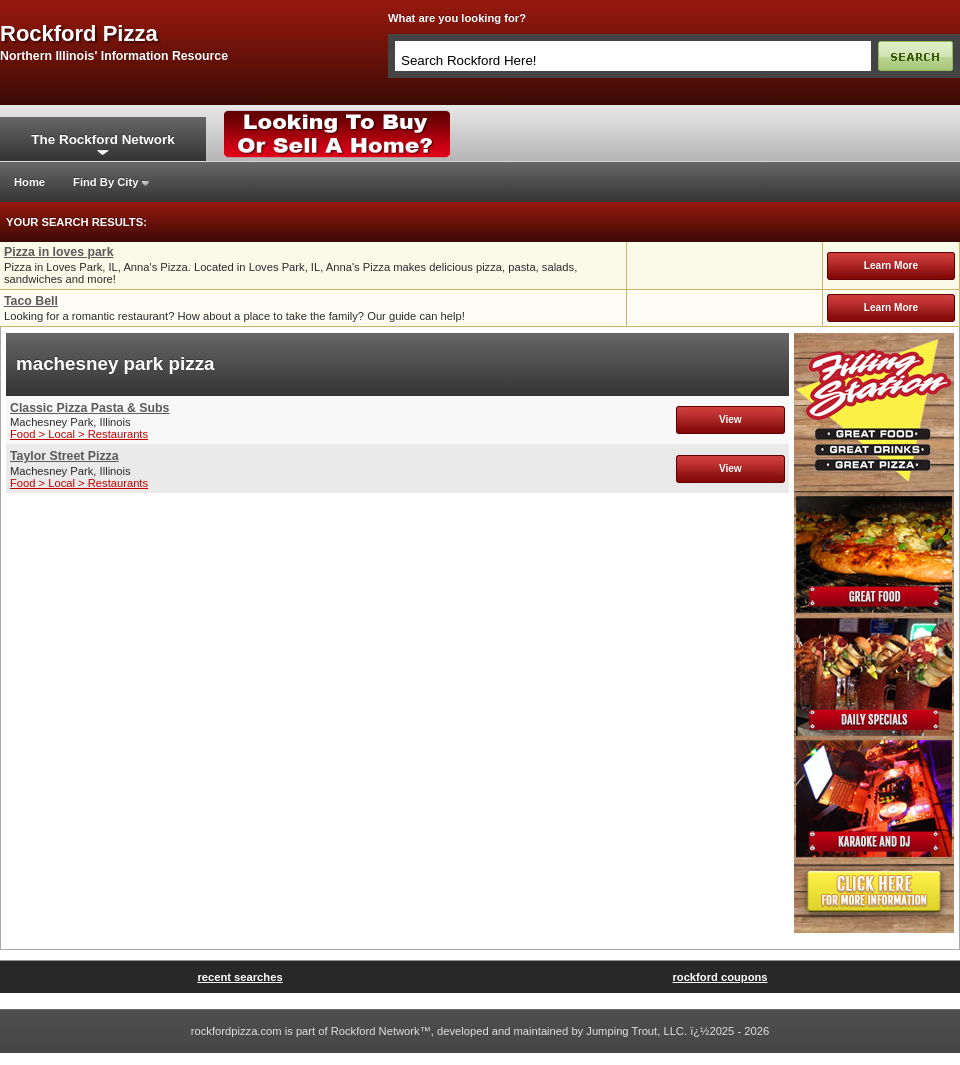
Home (29, 182)
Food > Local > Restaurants (79, 434)
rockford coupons (719, 977)
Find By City (105, 182)
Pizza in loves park (59, 252)
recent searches (239, 977)
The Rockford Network (102, 139)
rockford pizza (79, 34)
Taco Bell (31, 301)
